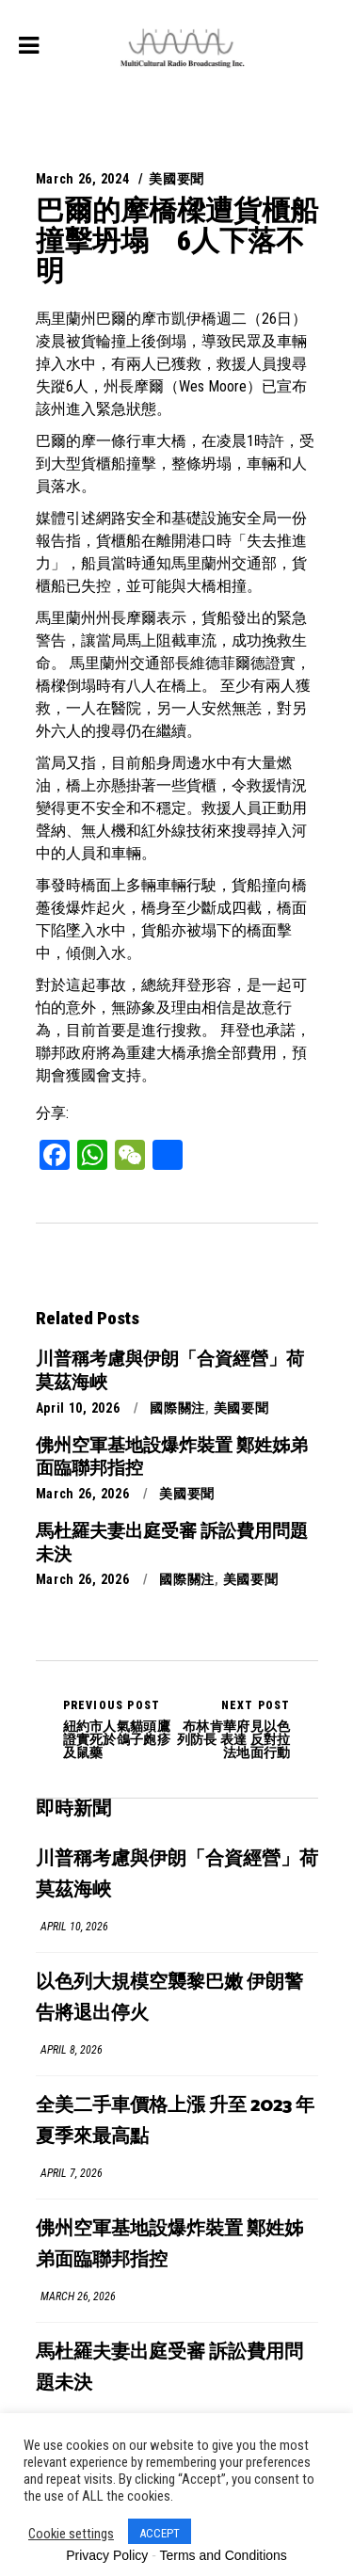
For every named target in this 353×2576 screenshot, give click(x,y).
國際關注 (177, 1408)
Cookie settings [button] (71, 2533)
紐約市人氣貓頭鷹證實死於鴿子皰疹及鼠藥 (120, 1729)
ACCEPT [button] (159, 2533)
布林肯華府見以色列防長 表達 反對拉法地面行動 (234, 1729)
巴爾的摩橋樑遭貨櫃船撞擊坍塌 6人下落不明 (177, 240)
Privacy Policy (107, 2555)
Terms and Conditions (222, 2555)
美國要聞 (176, 178)
